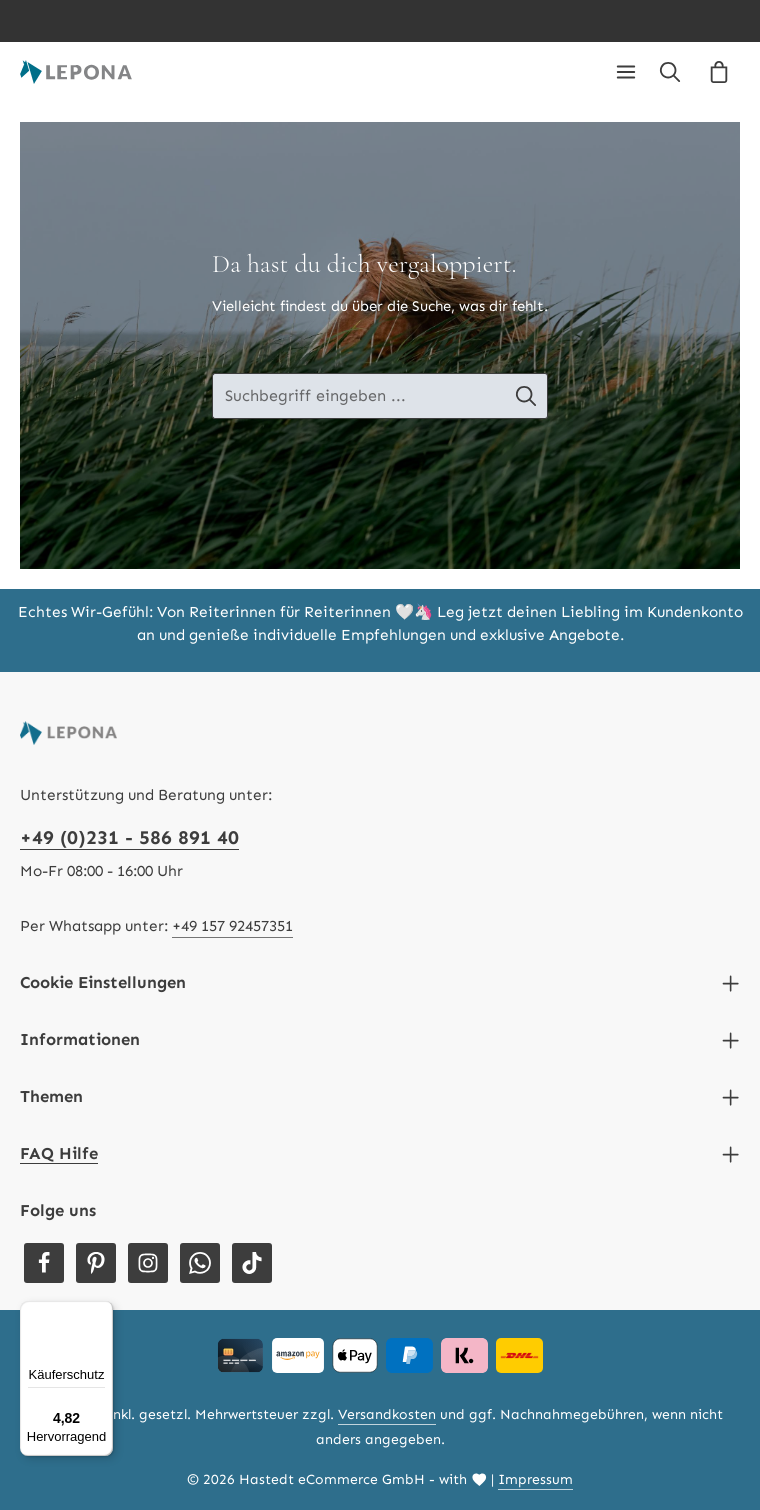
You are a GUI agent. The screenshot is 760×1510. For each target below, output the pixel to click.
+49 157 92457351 (232, 926)
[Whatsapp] (200, 1263)
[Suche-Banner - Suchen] (536, 397)
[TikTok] (252, 1263)
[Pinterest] (96, 1263)
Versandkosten (387, 1414)
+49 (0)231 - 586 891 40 (129, 837)
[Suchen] (670, 72)
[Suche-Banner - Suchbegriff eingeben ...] (359, 397)
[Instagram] (148, 1263)
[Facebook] (44, 1263)
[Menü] (626, 72)
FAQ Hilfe (59, 1153)
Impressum (535, 1479)
